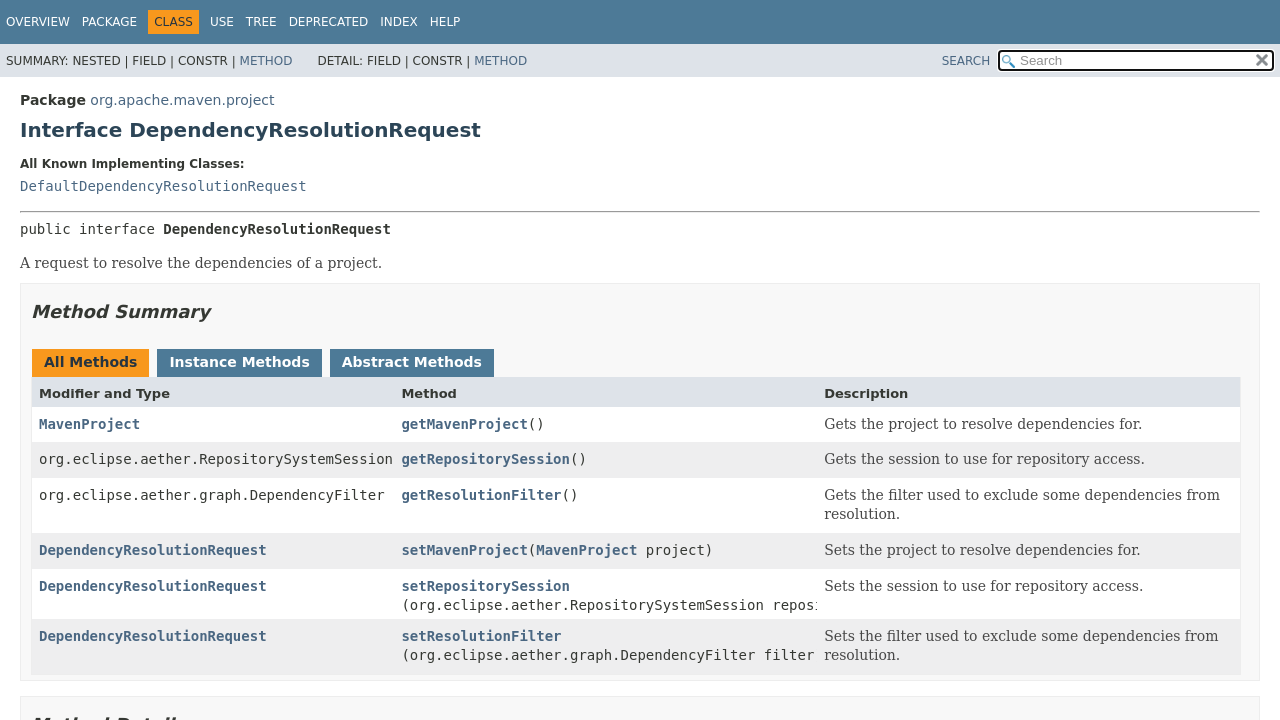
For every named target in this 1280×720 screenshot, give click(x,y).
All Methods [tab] (90, 362)
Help (445, 22)
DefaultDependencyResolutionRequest (163, 186)
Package (109, 22)
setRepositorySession (485, 586)
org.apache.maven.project (182, 100)
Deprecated (329, 22)
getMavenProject (464, 424)
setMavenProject (464, 550)
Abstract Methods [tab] (412, 362)
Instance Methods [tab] (239, 362)
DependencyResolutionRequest (153, 550)
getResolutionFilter (481, 495)
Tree (261, 22)
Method (266, 61)
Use (222, 22)
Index (399, 22)
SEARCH (966, 61)
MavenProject (89, 424)
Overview (38, 22)
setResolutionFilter (481, 636)
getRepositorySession (485, 459)
